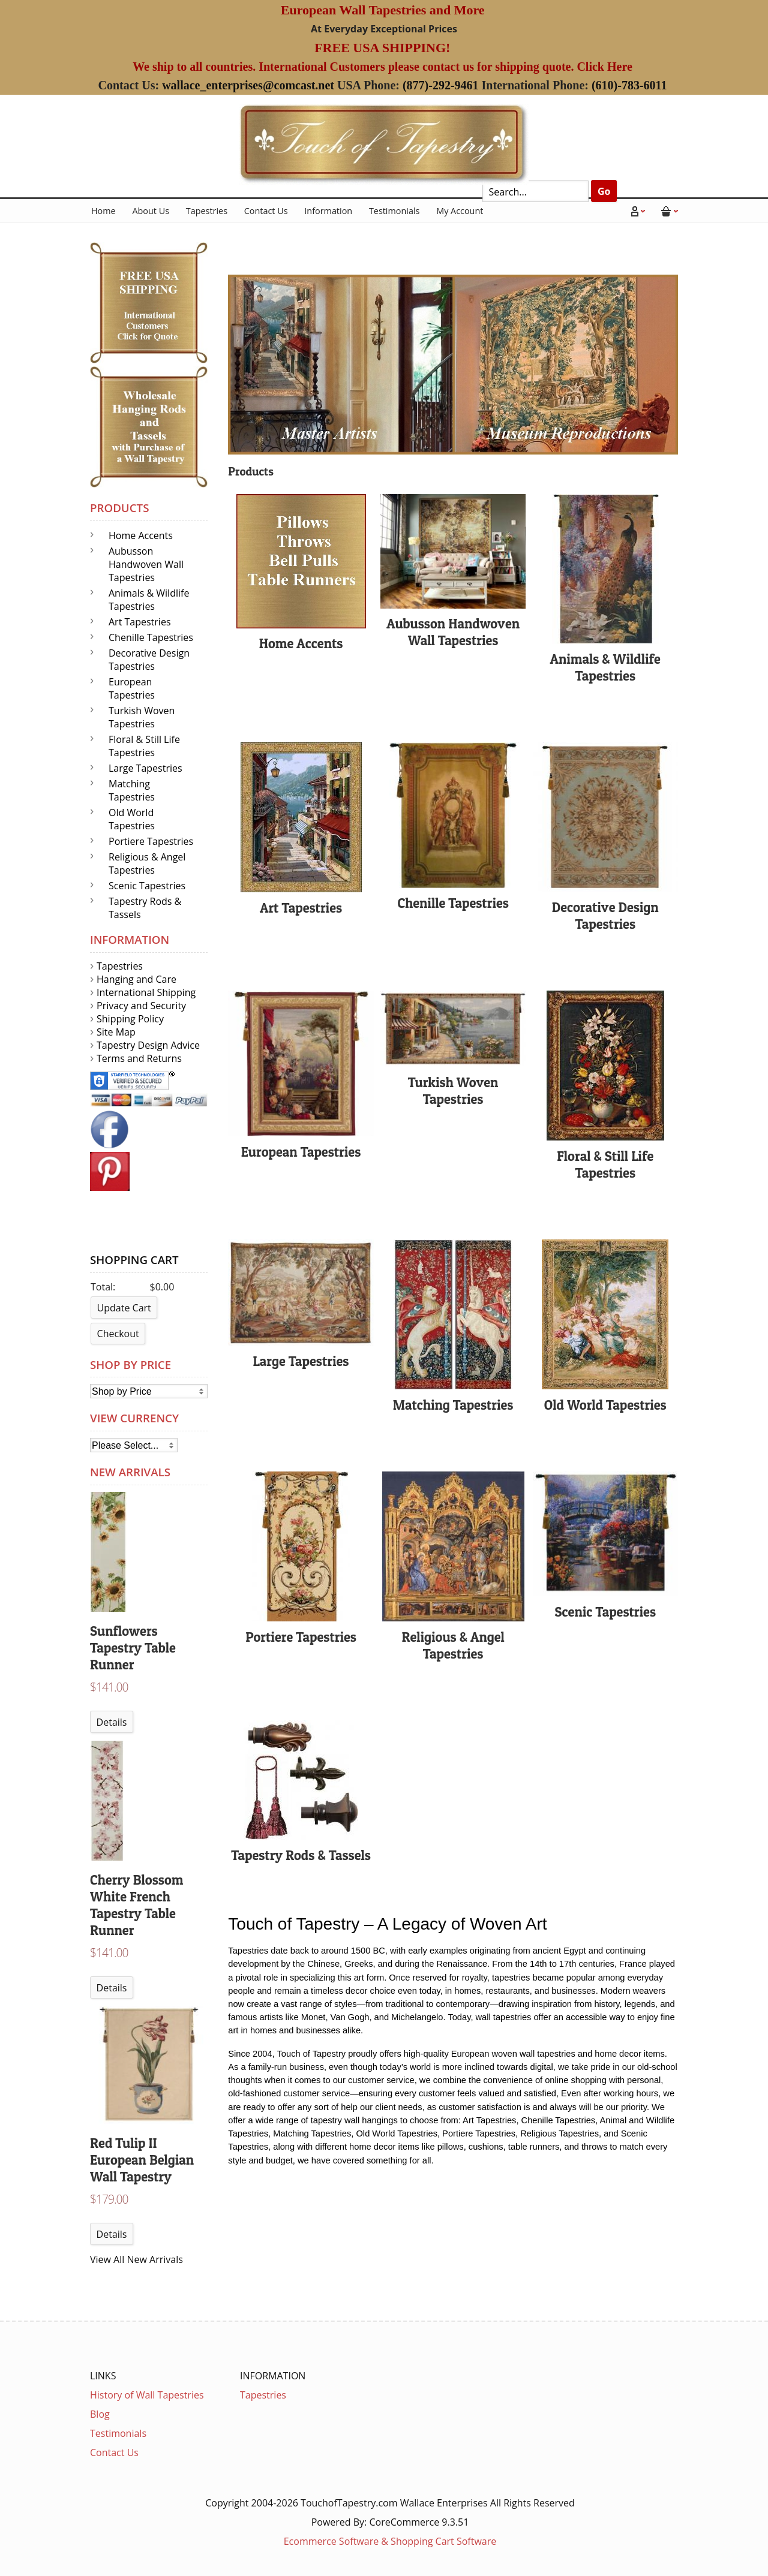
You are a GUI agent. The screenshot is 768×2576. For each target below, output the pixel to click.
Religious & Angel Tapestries (147, 863)
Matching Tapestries (132, 790)
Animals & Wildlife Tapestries (149, 599)
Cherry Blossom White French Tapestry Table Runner (136, 1905)
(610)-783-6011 (629, 85)
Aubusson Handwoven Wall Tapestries (146, 564)
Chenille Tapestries (151, 637)
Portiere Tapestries (151, 841)
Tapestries (206, 210)
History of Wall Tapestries (147, 2395)
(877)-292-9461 (441, 85)
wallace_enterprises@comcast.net (248, 85)
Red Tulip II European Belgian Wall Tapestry (142, 2160)
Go (604, 191)
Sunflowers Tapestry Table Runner (133, 1648)
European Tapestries (132, 688)
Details (112, 1722)
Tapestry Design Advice (148, 1045)
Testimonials (394, 210)
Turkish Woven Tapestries (142, 717)
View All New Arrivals (136, 2259)
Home (103, 210)
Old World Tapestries (132, 819)
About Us (150, 210)
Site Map (116, 1032)
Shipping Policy (130, 1018)
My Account (459, 210)
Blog (100, 2414)
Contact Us (266, 210)
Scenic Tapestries (147, 885)
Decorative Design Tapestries (149, 659)
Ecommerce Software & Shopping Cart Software (390, 2541)
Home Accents (141, 535)
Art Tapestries (140, 621)
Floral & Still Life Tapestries (144, 746)
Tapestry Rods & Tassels (145, 908)
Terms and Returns (139, 1058)
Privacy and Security (141, 1005)
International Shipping (146, 992)
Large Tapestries (145, 768)
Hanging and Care (136, 979)
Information (328, 210)
